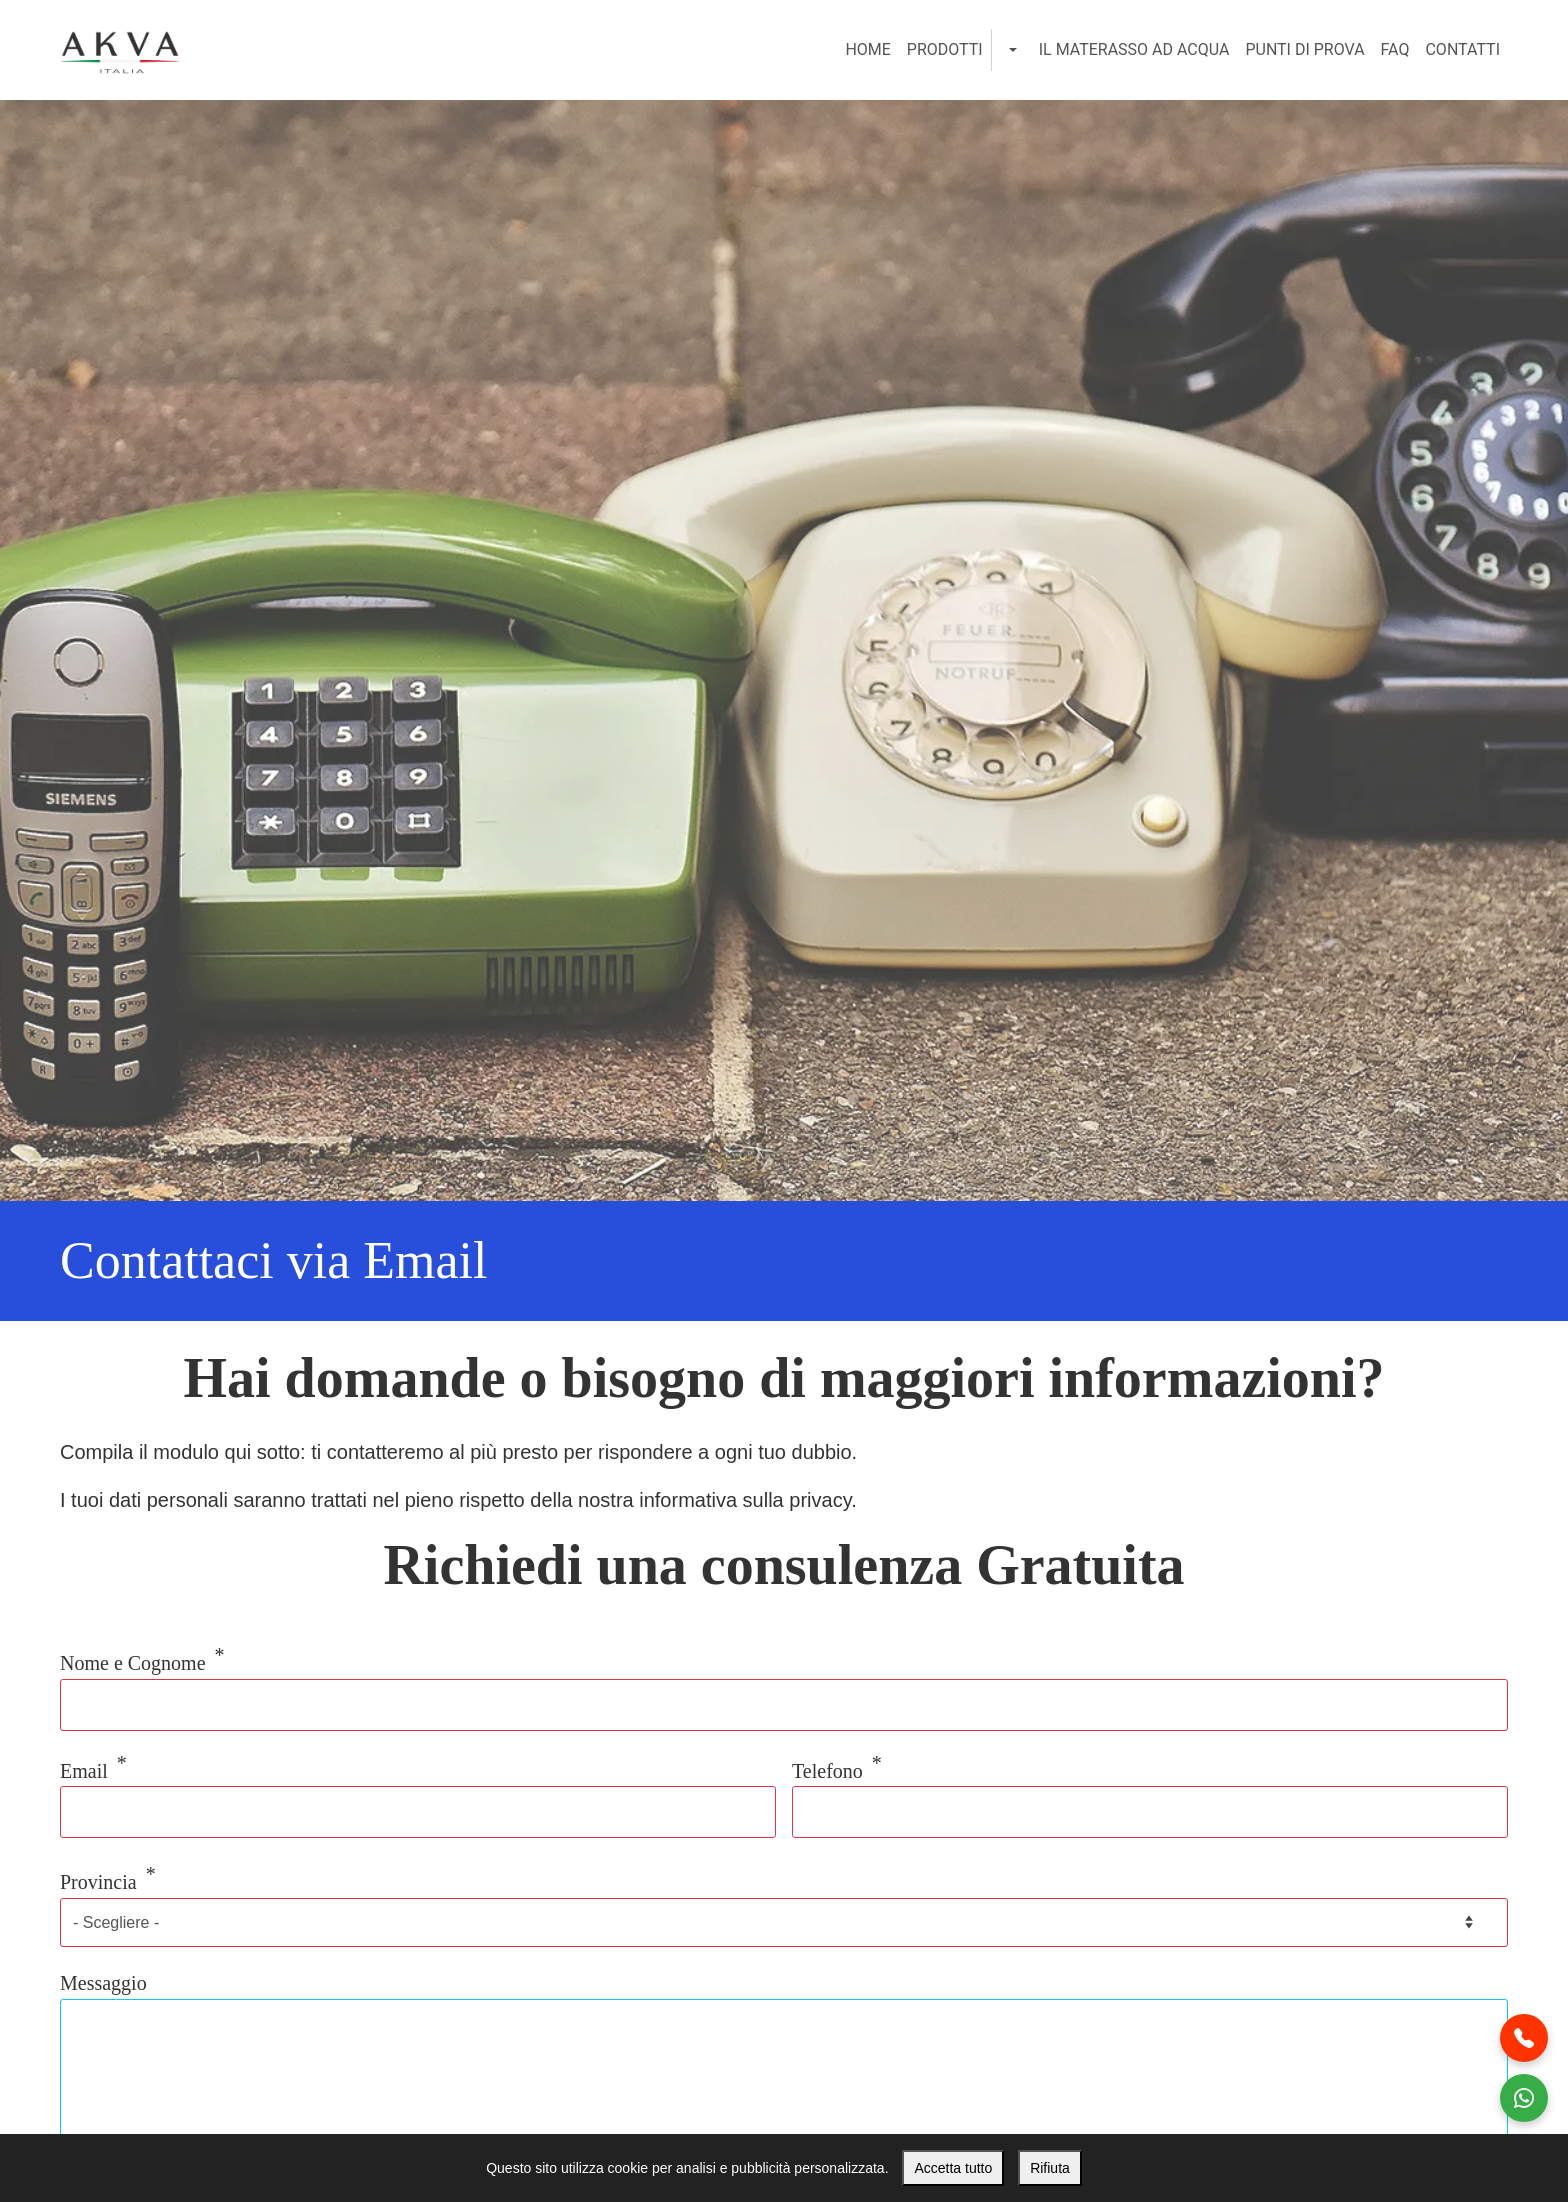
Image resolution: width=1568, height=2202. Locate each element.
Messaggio (103, 1983)
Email (84, 1770)
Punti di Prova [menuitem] (1304, 49)
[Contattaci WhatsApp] (1524, 2098)
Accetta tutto (953, 2168)
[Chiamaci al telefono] (1524, 2038)
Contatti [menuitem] (1462, 49)
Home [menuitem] (867, 49)
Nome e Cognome (133, 1663)
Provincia (98, 1882)
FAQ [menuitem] (1395, 49)
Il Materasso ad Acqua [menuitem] (1134, 49)
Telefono (827, 1770)
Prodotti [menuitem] (945, 49)
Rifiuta (1050, 2168)
